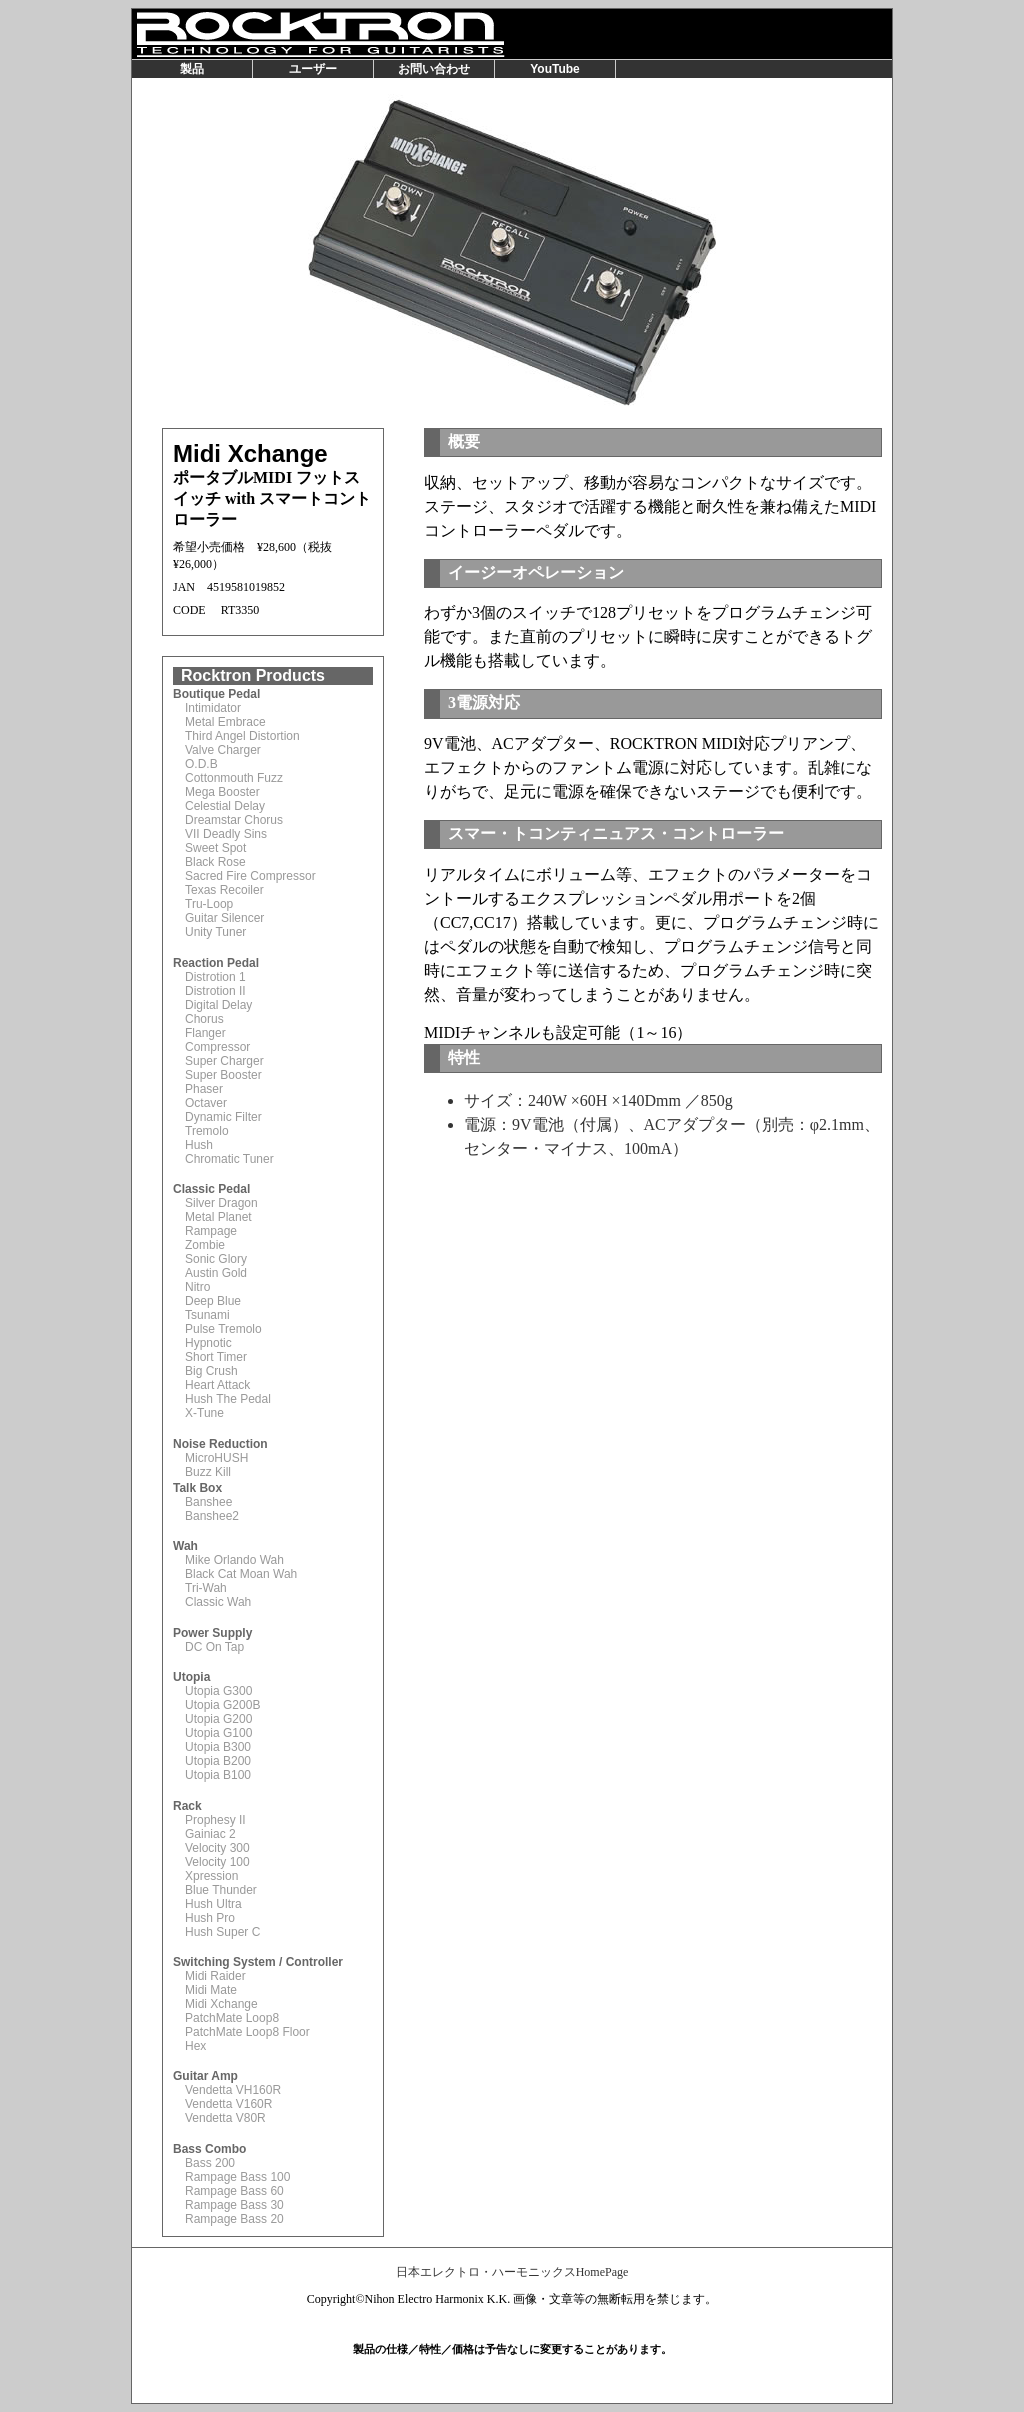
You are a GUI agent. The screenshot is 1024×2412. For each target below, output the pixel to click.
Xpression (211, 1876)
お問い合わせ (434, 69)
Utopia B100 (218, 1775)
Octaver (206, 1103)
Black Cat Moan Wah (241, 1574)
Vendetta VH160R (233, 2090)
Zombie (205, 1245)
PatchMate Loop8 (232, 2018)
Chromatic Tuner (229, 1159)
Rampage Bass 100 (237, 2177)
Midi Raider (215, 1976)
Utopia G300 (218, 1691)
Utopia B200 (218, 1761)
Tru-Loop (209, 904)
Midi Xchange (221, 2004)
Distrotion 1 (215, 977)
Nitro (197, 1287)
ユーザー (313, 69)
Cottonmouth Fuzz (234, 778)
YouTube (555, 69)
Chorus (204, 1019)
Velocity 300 (217, 1848)
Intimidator (213, 708)
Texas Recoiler (224, 890)
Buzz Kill (208, 1472)
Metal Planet (218, 1217)
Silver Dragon (221, 1203)
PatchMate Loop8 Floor (247, 2032)
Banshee (208, 1502)
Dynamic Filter (223, 1117)
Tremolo (207, 1131)
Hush (199, 1145)
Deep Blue (213, 1301)
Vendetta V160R (228, 2104)
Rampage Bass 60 (234, 2191)
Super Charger (224, 1061)
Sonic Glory (216, 1259)
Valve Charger (223, 750)
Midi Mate (211, 1990)
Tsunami (207, 1315)
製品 (192, 69)
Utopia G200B (222, 1705)
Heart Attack (217, 1385)
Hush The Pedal (228, 1399)
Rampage (211, 1231)
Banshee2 (212, 1516)
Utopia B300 (218, 1747)
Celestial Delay (225, 806)
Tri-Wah (206, 1588)
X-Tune (204, 1413)
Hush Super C (222, 1932)
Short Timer (216, 1357)
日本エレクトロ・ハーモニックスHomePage (512, 2272)
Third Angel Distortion (242, 736)
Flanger (205, 1033)
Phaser (204, 1089)
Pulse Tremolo (223, 1329)
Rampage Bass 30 (234, 2205)
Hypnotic (208, 1343)
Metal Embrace (225, 722)
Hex (195, 2046)
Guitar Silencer (224, 918)
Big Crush (211, 1371)
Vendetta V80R (225, 2118)
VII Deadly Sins (226, 834)
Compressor (217, 1047)
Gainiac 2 (210, 1834)
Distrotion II (215, 991)
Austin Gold (216, 1273)
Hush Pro (210, 1918)
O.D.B (201, 764)
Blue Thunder (221, 1890)
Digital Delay (218, 1005)
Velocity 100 (217, 1862)
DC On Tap (214, 1647)
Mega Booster (222, 792)
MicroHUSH (216, 1458)
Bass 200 (210, 2163)
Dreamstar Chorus (234, 820)
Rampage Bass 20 (234, 2219)
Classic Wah (218, 1602)
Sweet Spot (215, 848)
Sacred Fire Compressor (250, 876)
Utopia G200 (218, 1719)
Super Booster (223, 1075)
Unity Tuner (215, 932)
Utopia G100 (218, 1733)
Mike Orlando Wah (234, 1560)
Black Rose (215, 862)
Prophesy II (215, 1820)
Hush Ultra (213, 1904)
